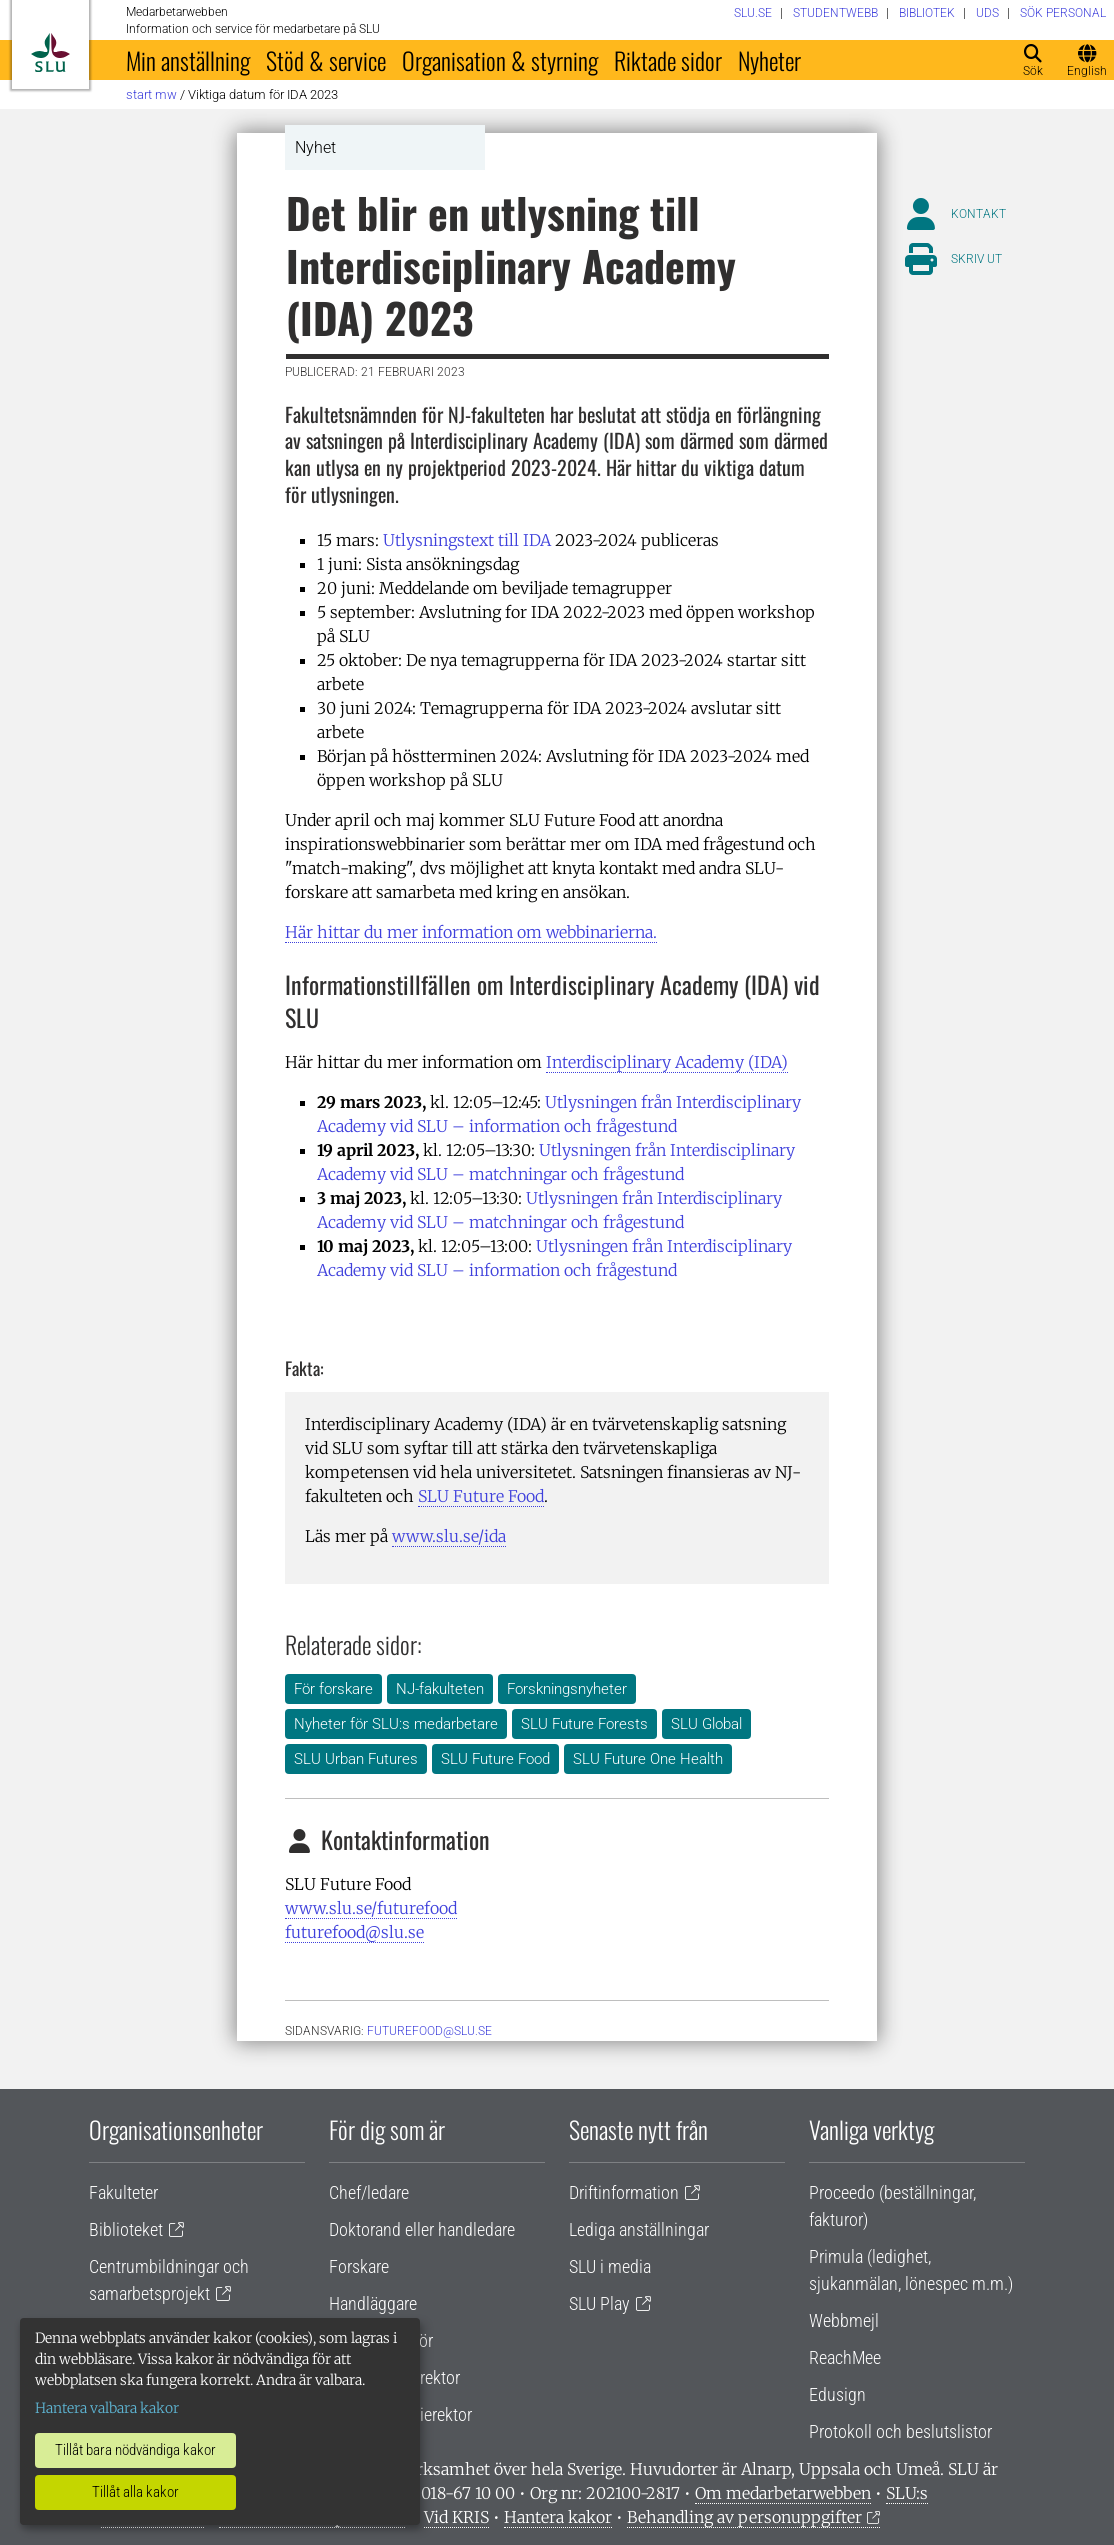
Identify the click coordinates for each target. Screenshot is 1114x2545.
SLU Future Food (481, 1496)
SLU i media (610, 2266)
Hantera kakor (558, 2517)
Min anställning (188, 60)
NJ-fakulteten (440, 1689)
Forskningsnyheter (567, 1689)
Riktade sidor (668, 60)
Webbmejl (844, 2320)
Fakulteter (123, 2192)
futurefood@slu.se (354, 1932)
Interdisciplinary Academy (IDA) (667, 1062)
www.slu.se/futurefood (371, 1908)
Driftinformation (624, 2192)
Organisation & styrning (500, 60)
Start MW (151, 94)
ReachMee (845, 2357)
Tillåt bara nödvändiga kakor (135, 2450)
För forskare (333, 1689)
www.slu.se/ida (449, 1536)
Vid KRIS (456, 2517)
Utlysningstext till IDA (467, 540)
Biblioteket (126, 2229)
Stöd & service (326, 60)
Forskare (359, 2266)
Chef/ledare (369, 2192)
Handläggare (373, 2303)
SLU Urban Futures (356, 1759)
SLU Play (599, 2303)
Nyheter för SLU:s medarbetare (396, 1724)
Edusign (837, 2394)
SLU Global (706, 1724)
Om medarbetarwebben (783, 2493)
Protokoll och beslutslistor (900, 2431)
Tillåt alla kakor (135, 2492)
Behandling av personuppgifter (744, 2517)
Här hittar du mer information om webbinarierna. (471, 932)
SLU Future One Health (648, 1759)
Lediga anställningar (639, 2229)
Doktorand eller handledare (422, 2229)
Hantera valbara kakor (107, 2408)
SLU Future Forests (584, 1724)
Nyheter (769, 60)
